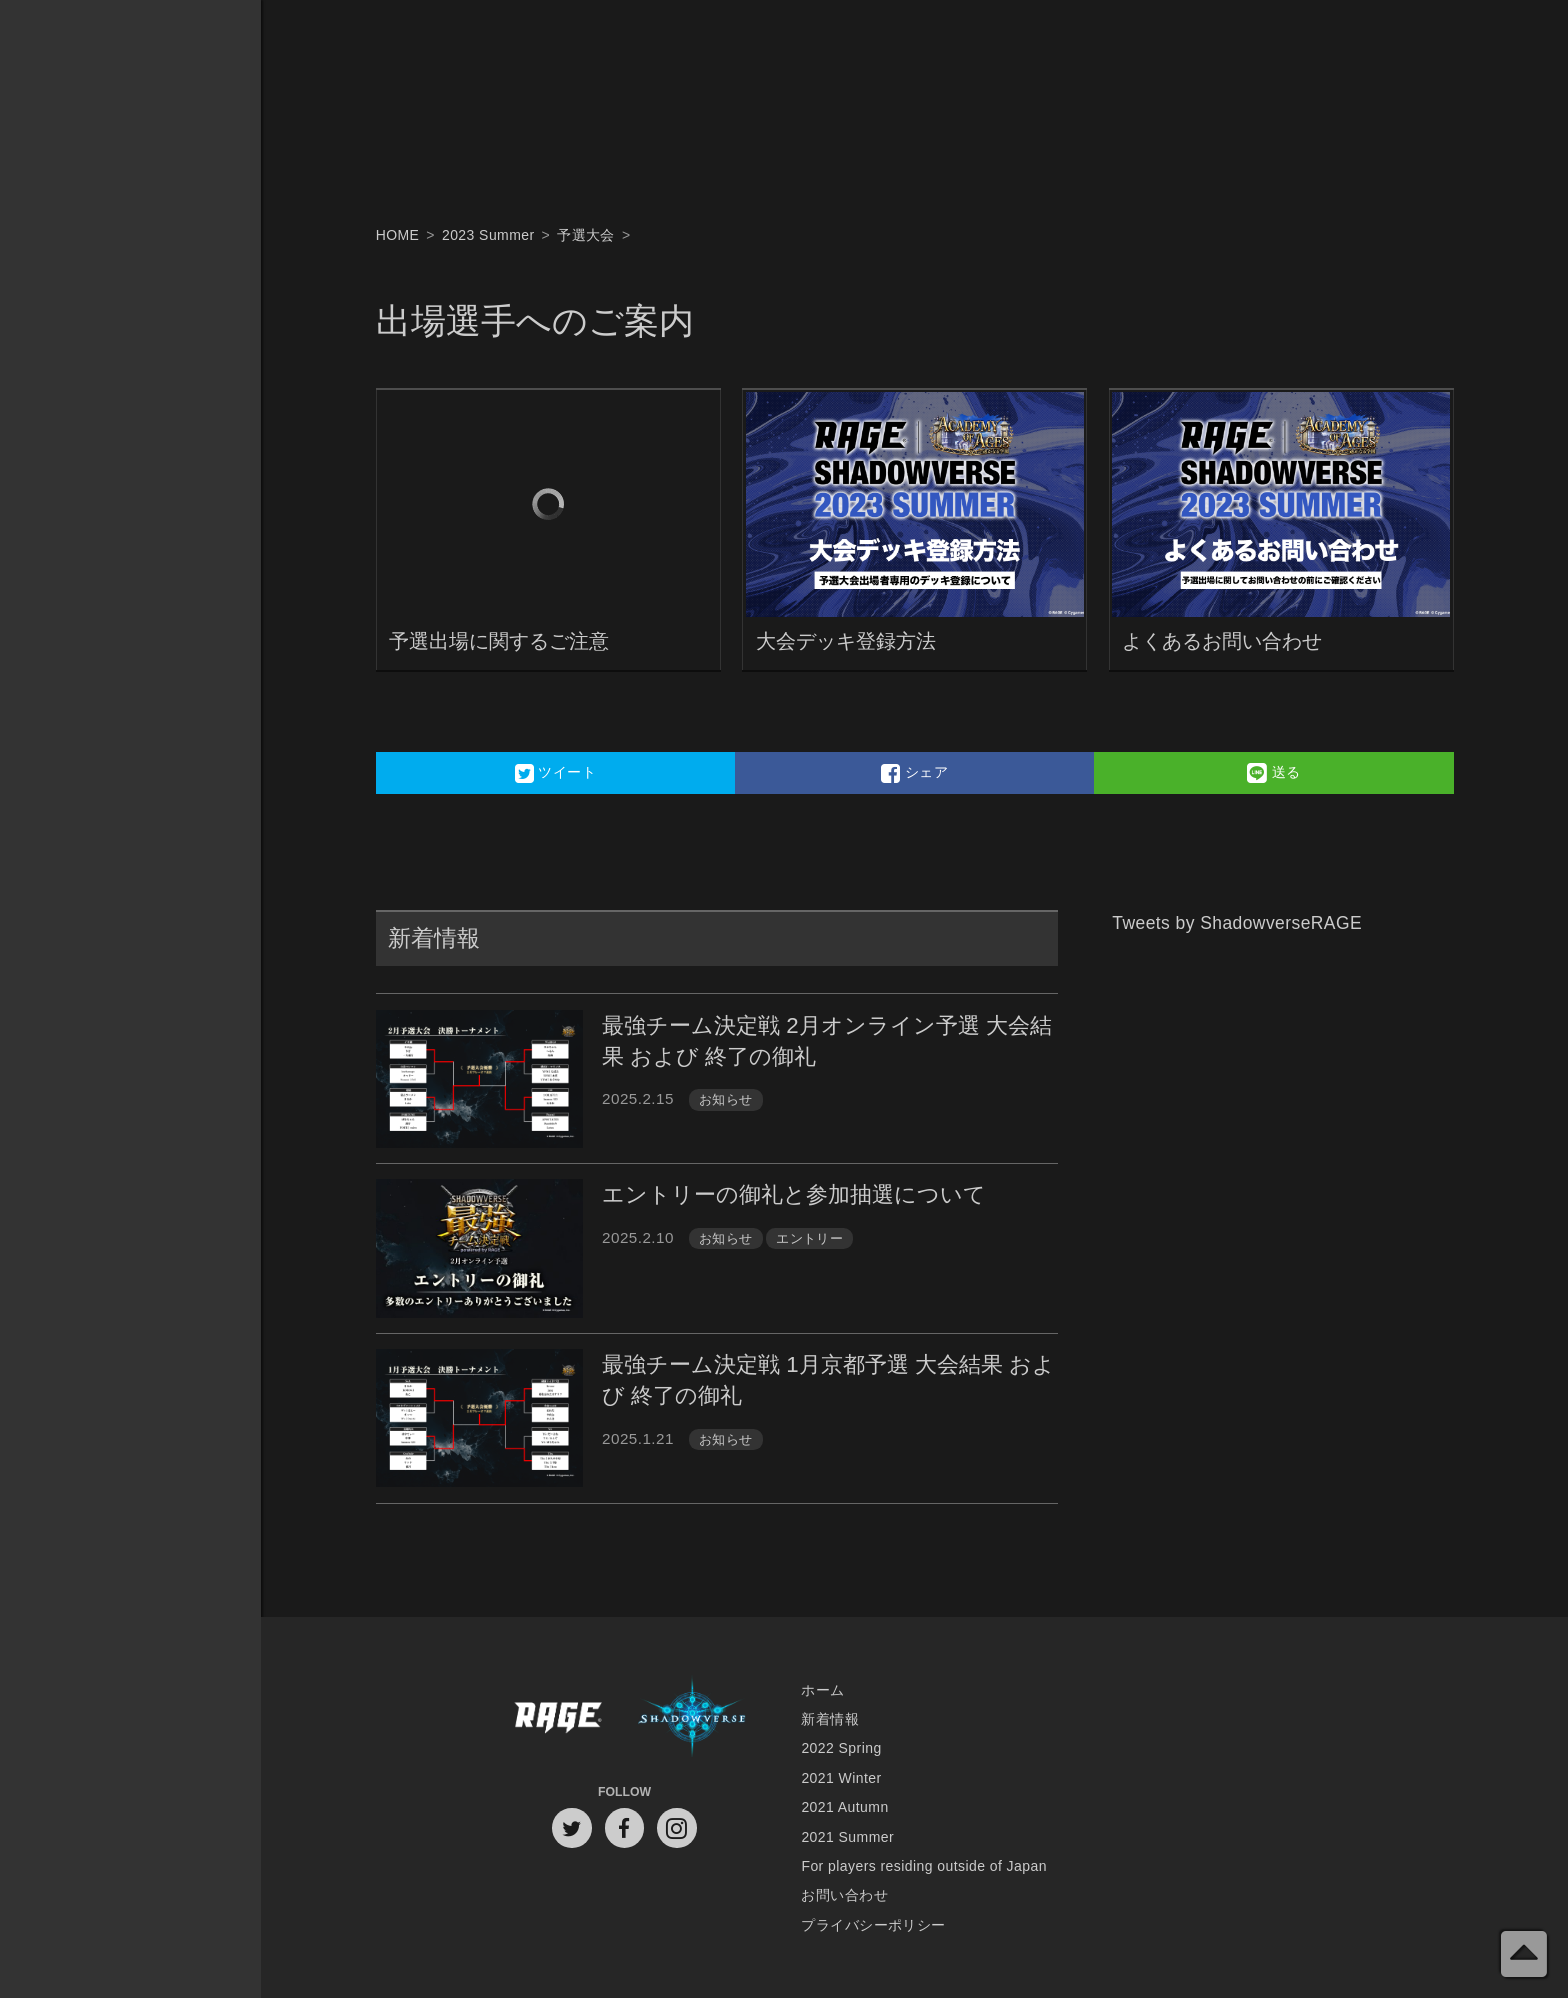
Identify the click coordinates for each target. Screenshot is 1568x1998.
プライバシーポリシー (873, 1925)
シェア (914, 773)
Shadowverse (692, 1718)
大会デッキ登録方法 (846, 640)
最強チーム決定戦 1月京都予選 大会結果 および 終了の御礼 (828, 1380)
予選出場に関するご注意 (499, 640)
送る (1274, 773)
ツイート (556, 773)
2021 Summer (847, 1837)
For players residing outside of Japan (924, 1866)
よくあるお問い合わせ (1222, 640)
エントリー (809, 1238)
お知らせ (726, 1099)
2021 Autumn (844, 1807)
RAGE (557, 1718)
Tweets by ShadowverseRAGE (1237, 923)
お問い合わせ (844, 1895)
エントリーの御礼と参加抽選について (794, 1194)
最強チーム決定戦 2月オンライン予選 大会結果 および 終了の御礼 (827, 1041)
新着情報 (830, 1719)
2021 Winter (841, 1778)
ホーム (822, 1690)
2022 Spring (841, 1748)
